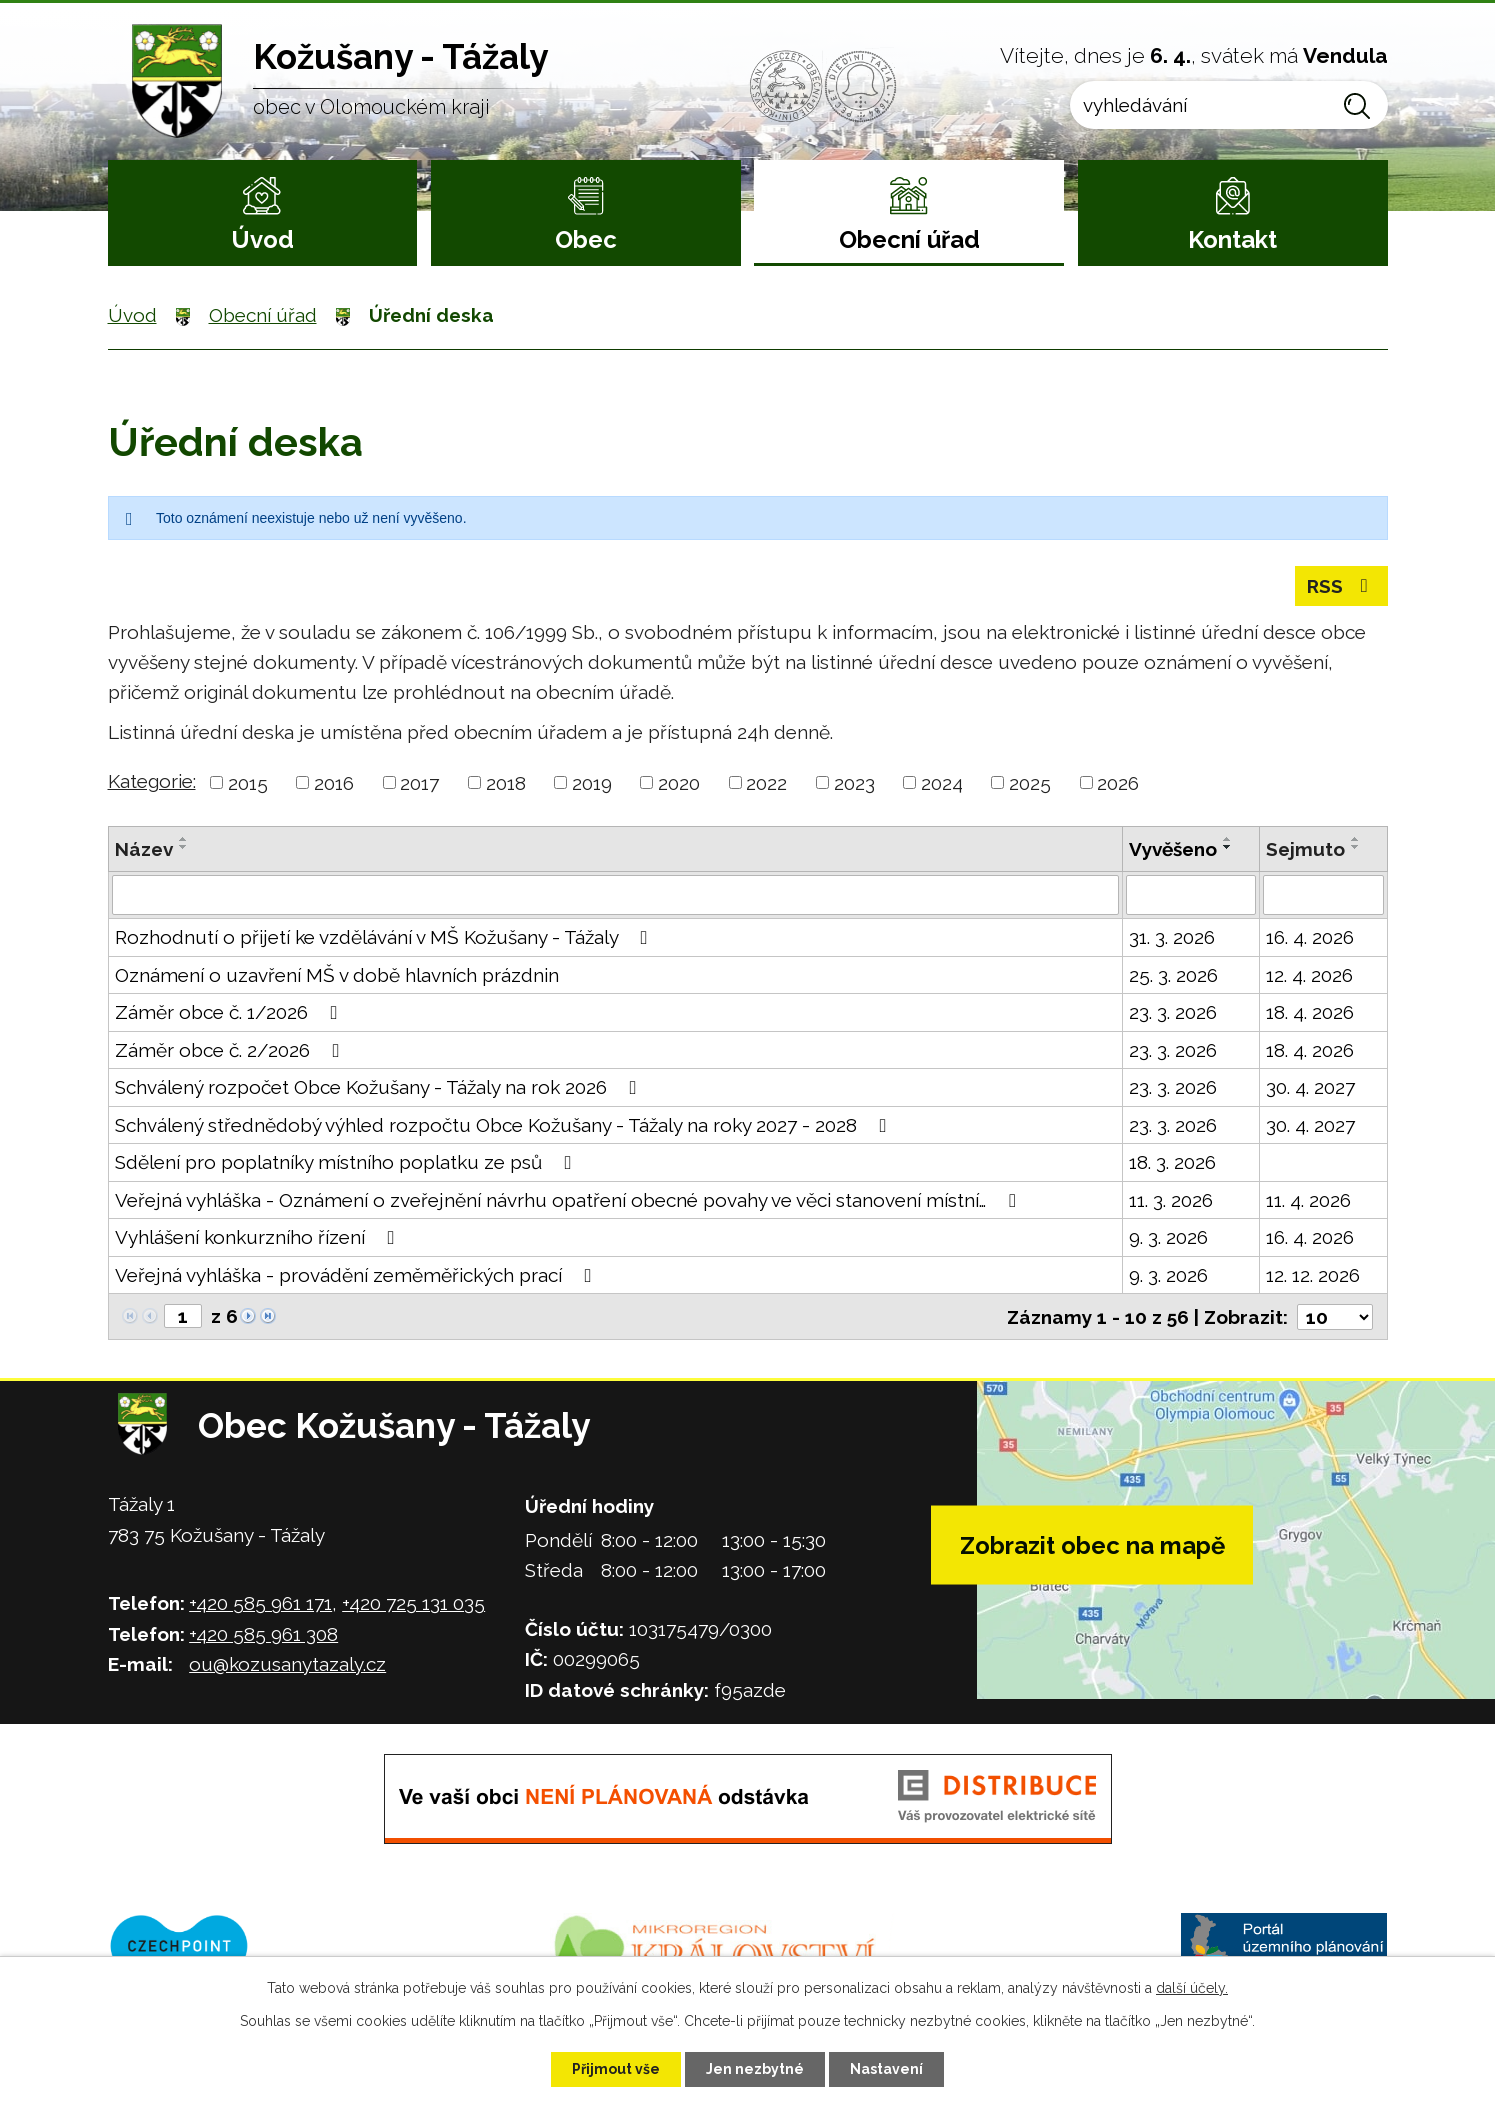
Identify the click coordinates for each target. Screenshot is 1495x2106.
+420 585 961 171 (260, 1603)
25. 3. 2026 (1173, 975)
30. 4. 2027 (1310, 1087)
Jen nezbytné (755, 2069)
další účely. (1192, 1988)
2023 (854, 783)
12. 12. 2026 (1313, 1275)
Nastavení (886, 2069)
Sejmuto (1305, 849)
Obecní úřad (909, 239)
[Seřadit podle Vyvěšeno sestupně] (1228, 847)
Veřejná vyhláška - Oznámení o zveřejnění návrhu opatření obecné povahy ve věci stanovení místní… (569, 1200)
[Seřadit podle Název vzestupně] (184, 839)
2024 (942, 783)
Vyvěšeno (1173, 849)
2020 (679, 783)
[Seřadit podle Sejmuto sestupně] (1356, 847)
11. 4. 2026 (1308, 1200)
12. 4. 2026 (1309, 975)
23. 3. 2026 (1173, 1012)
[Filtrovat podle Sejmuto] (1323, 895)
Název (144, 849)
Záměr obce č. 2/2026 (231, 1050)
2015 (248, 783)
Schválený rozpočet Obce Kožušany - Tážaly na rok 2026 (380, 1087)
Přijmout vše (616, 2069)
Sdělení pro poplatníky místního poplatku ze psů (347, 1162)
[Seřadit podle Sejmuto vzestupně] (1356, 839)
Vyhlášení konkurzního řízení (259, 1237)
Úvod (262, 239)
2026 (1118, 783)
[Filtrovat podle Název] (615, 895)
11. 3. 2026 (1171, 1200)
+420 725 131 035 (413, 1603)
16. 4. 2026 (1310, 937)
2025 (1030, 783)
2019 (592, 783)
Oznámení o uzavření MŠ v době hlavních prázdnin (337, 975)
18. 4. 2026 (1310, 1012)
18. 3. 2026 (1172, 1162)
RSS (1341, 586)
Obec (586, 239)
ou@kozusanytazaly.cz (287, 1664)
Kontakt (1232, 239)
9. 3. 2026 (1168, 1237)
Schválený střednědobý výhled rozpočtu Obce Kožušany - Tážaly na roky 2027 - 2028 (505, 1125)
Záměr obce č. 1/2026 (230, 1012)
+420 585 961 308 (263, 1634)
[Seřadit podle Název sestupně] (184, 847)
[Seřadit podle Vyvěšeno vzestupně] (1228, 839)
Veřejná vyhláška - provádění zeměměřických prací (357, 1275)
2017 (419, 783)
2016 (334, 783)
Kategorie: (152, 781)
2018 (506, 783)
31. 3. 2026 (1172, 937)
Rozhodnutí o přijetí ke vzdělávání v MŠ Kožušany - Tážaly (385, 937)
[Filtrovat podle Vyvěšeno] (1191, 895)
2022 (766, 783)
